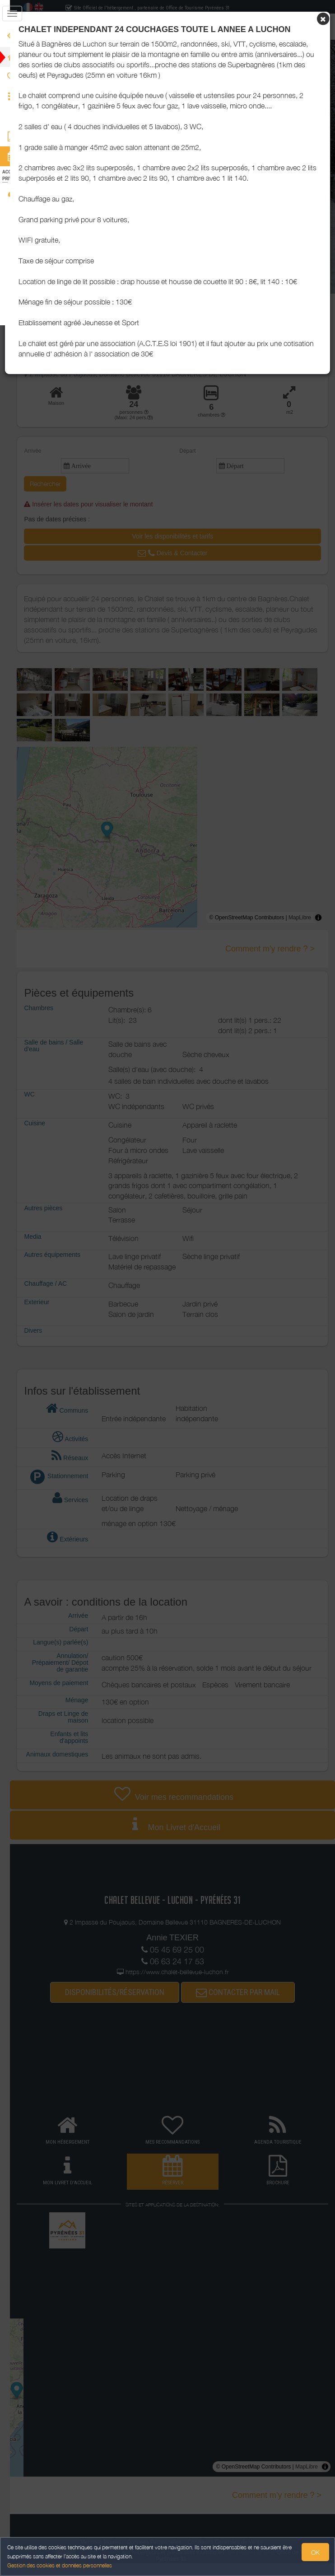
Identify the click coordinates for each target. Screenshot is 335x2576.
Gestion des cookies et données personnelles (59, 2565)
